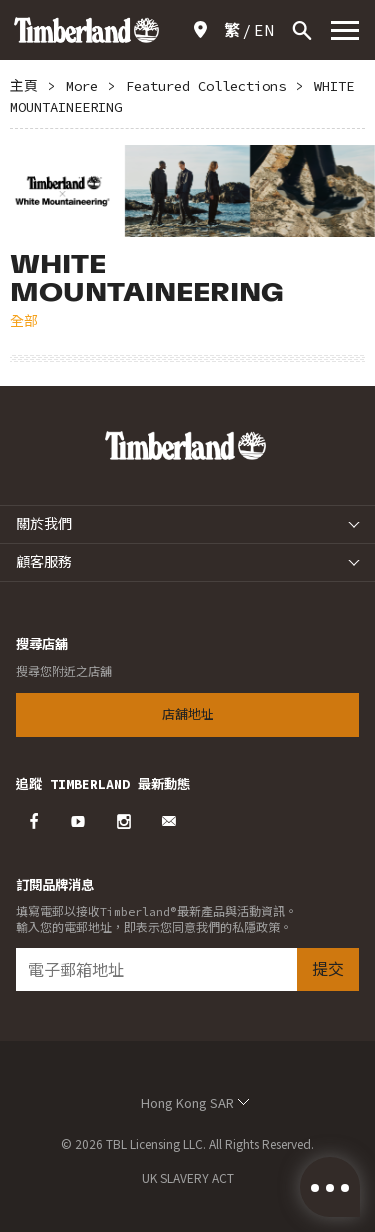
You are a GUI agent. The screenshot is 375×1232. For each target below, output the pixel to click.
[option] (187, 191)
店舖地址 (204, 30)
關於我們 (44, 524)
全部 (24, 321)
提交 (328, 968)
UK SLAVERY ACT (188, 1177)
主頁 (24, 86)
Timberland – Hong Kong (86, 30)
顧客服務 (44, 562)
